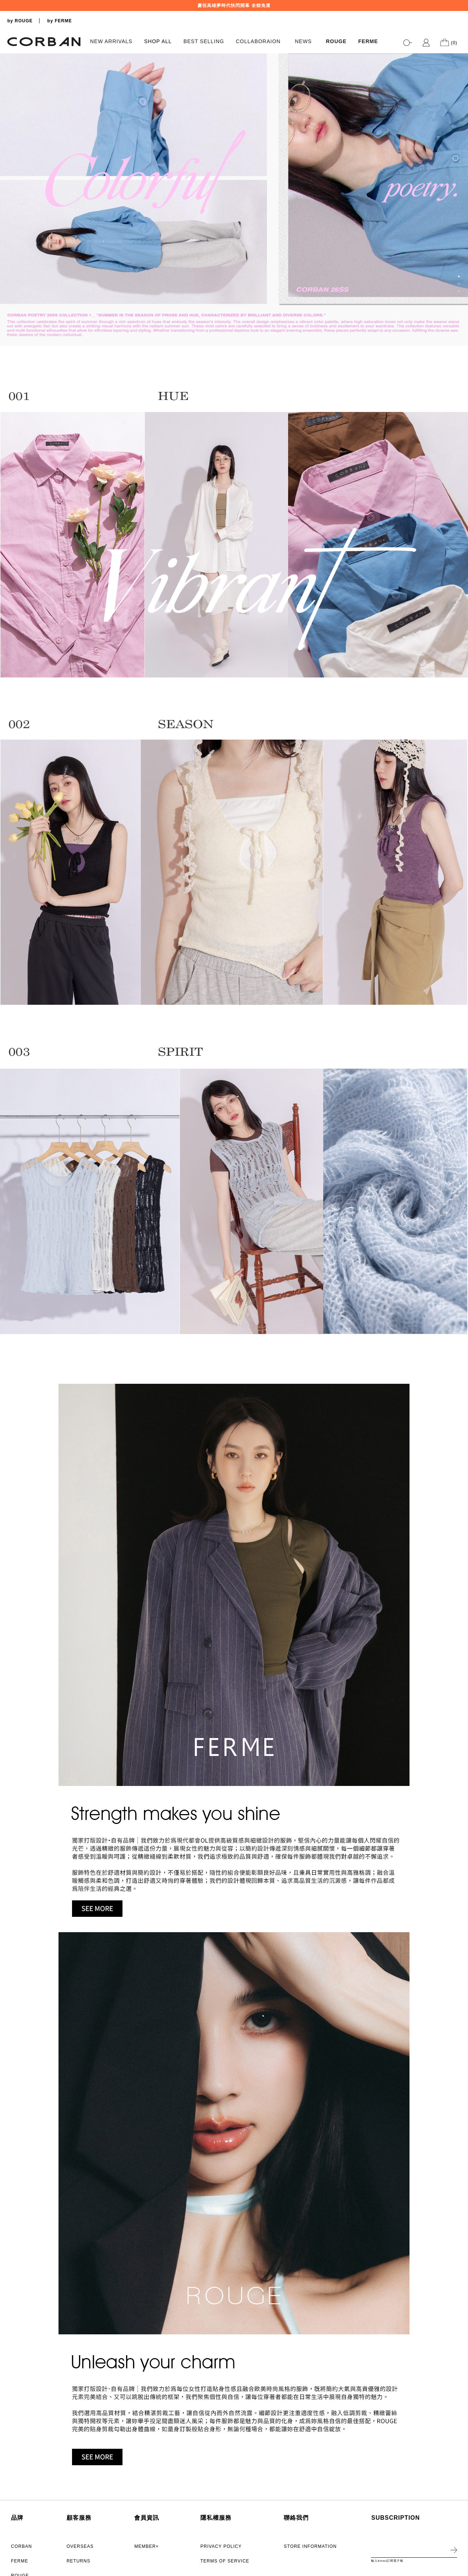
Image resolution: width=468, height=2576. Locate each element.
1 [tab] (459, 276)
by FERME (59, 20)
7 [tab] (459, 320)
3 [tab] (459, 291)
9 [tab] (459, 335)
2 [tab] (459, 283)
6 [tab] (459, 313)
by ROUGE (20, 20)
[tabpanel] (234, 199)
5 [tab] (459, 305)
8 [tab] (459, 327)
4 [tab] (459, 298)
